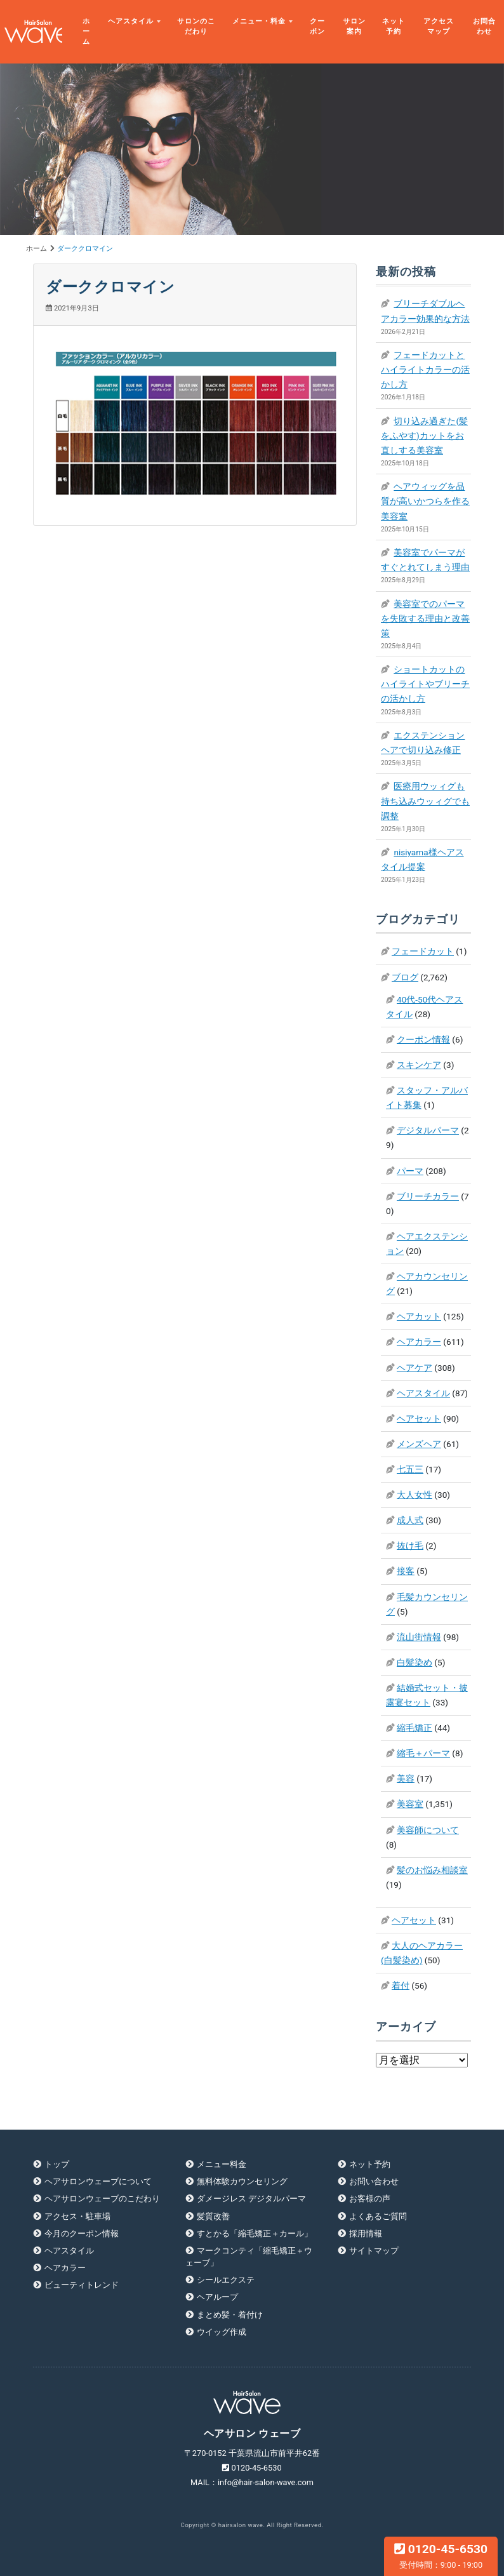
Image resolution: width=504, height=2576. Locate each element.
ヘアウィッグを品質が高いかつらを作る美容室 (425, 501)
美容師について (428, 1830)
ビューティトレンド (81, 2285)
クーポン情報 (423, 1039)
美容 (405, 1778)
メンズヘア (419, 1444)
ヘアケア (414, 1368)
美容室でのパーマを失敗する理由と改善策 (425, 618)
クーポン (317, 26)
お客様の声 (369, 2198)
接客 (405, 1571)
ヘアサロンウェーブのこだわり (102, 2198)
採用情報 (365, 2233)
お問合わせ (484, 26)
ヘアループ (217, 2297)
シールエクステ (226, 2280)
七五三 (410, 1469)
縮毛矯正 (414, 1728)
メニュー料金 (221, 2164)
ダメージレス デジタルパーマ (251, 2198)
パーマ (410, 1171)
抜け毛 (410, 1545)
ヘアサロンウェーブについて (98, 2181)
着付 (400, 1985)
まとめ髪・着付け (230, 2314)
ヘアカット (419, 1316)
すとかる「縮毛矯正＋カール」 (254, 2233)
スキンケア (419, 1065)
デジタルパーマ (428, 1130)
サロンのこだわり (196, 26)
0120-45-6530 (440, 2556)
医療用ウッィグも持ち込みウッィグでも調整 (425, 800)
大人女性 (414, 1495)
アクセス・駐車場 (77, 2216)
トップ (56, 2164)
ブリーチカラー (428, 1196)
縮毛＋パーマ (423, 1753)
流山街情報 (419, 1637)
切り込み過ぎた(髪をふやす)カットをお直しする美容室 (424, 435)
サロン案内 (354, 26)
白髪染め (414, 1662)
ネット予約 (393, 26)
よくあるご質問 (378, 2216)
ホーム (86, 31)
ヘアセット (419, 1418)
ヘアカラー (419, 1342)
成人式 (410, 1520)
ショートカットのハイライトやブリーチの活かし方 (425, 684)
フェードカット (423, 951)
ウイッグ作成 (221, 2332)
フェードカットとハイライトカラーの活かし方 (425, 369)
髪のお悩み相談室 (432, 1870)
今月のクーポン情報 (81, 2233)
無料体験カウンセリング (242, 2181)
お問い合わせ (374, 2181)
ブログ (405, 977)
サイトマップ (374, 2250)
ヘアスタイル (131, 21)
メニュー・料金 (259, 21)
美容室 (410, 1804)
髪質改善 (213, 2216)
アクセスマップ (438, 26)
